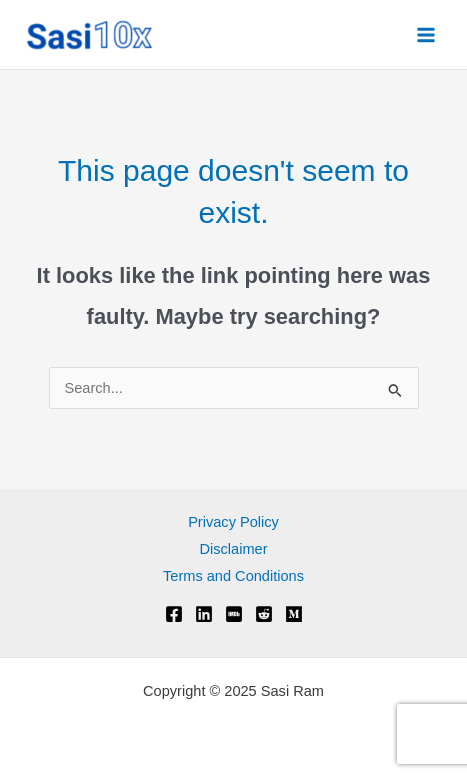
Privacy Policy (233, 522)
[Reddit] (264, 614)
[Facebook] (174, 614)
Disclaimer (233, 549)
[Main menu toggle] (426, 35)
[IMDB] (234, 614)
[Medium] (294, 614)
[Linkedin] (204, 614)
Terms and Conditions (233, 576)
